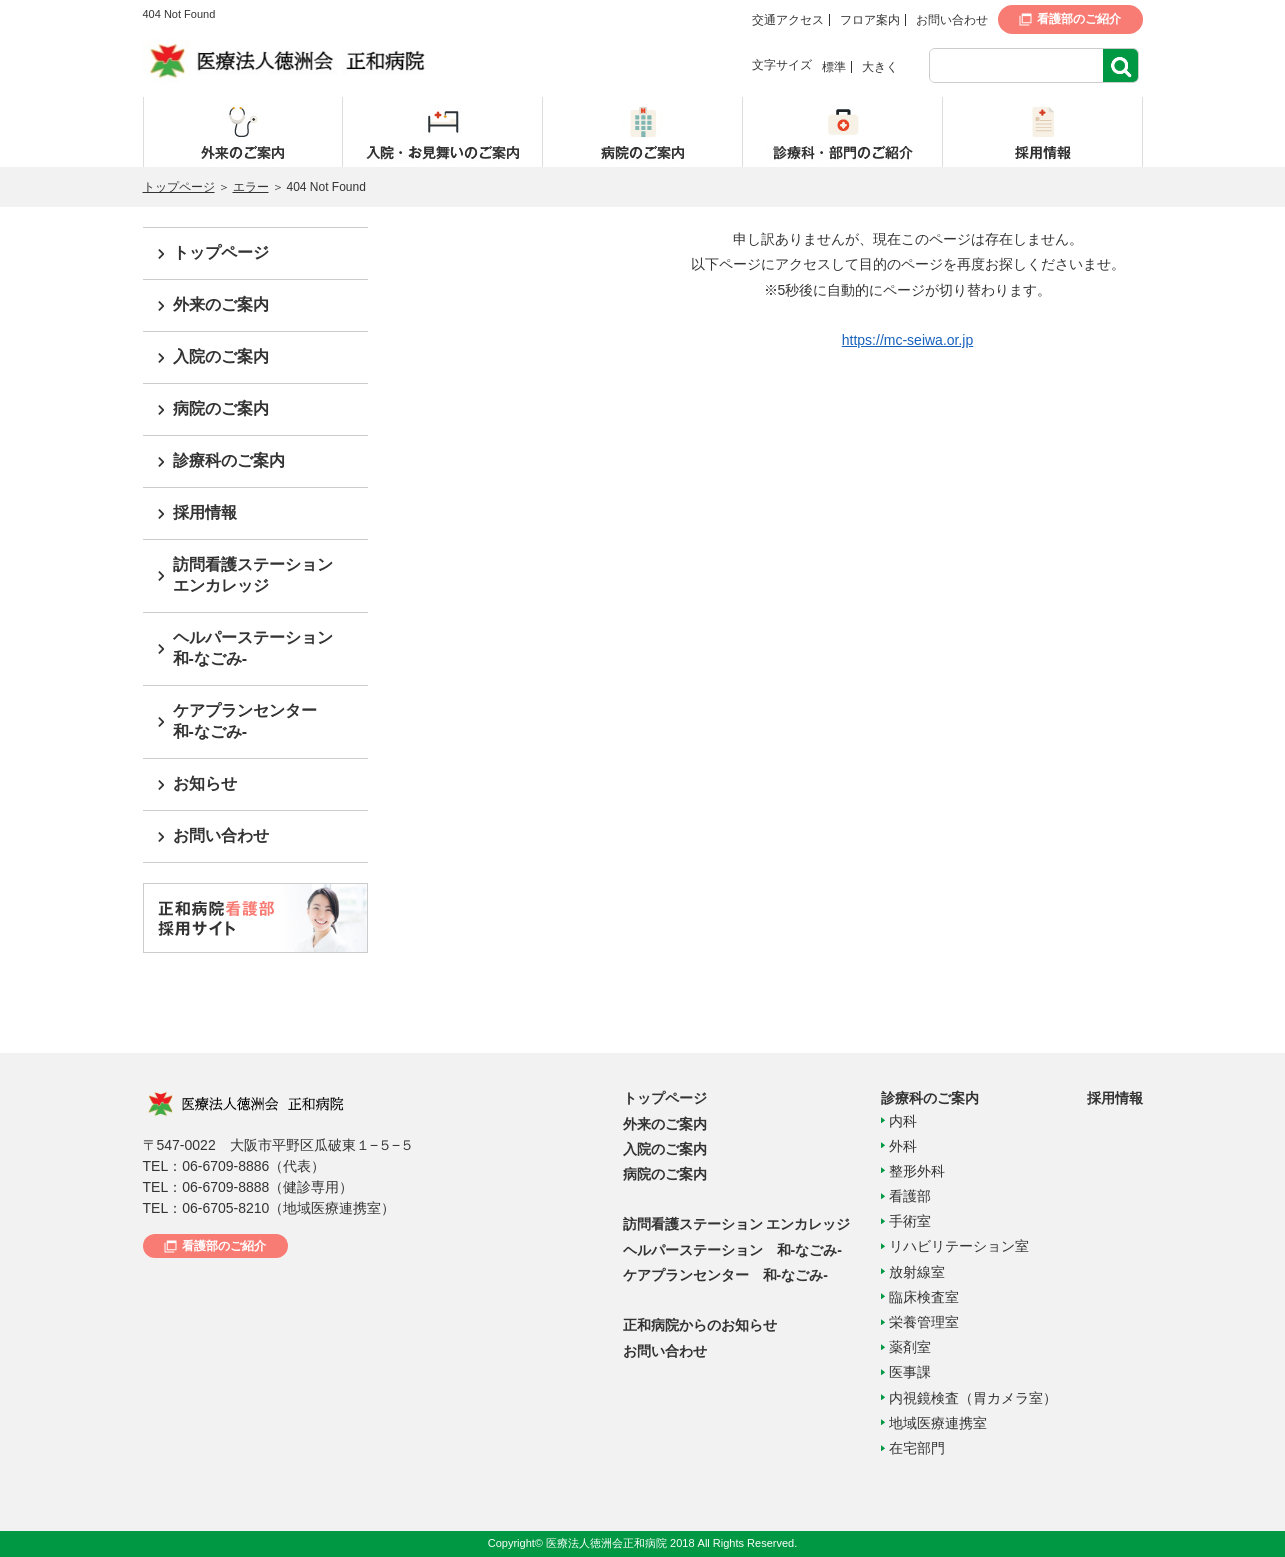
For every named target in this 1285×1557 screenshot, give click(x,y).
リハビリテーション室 (959, 1246)
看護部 (910, 1196)
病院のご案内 (221, 408)
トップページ (179, 187)
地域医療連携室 (938, 1423)
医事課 (910, 1372)
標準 (834, 67)
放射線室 (917, 1272)
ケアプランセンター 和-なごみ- (725, 1275)
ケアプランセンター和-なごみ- (245, 721)
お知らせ (205, 783)
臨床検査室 (924, 1297)
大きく (880, 67)
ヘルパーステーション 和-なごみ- (732, 1250)
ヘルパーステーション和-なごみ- (253, 648)
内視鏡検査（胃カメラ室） (973, 1398)
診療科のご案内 (229, 460)
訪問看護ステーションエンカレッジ (253, 575)
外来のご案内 (221, 304)
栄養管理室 (924, 1322)
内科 (903, 1121)
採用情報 (205, 512)
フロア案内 (870, 20)
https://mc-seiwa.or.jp (908, 340)
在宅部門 (917, 1448)
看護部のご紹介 (1079, 19)
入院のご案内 (221, 356)
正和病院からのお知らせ (700, 1325)
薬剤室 (910, 1347)
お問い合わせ (952, 20)
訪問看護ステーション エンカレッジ (737, 1224)
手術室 (910, 1221)
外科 (903, 1146)
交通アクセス (788, 20)
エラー (251, 187)
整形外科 (917, 1171)
